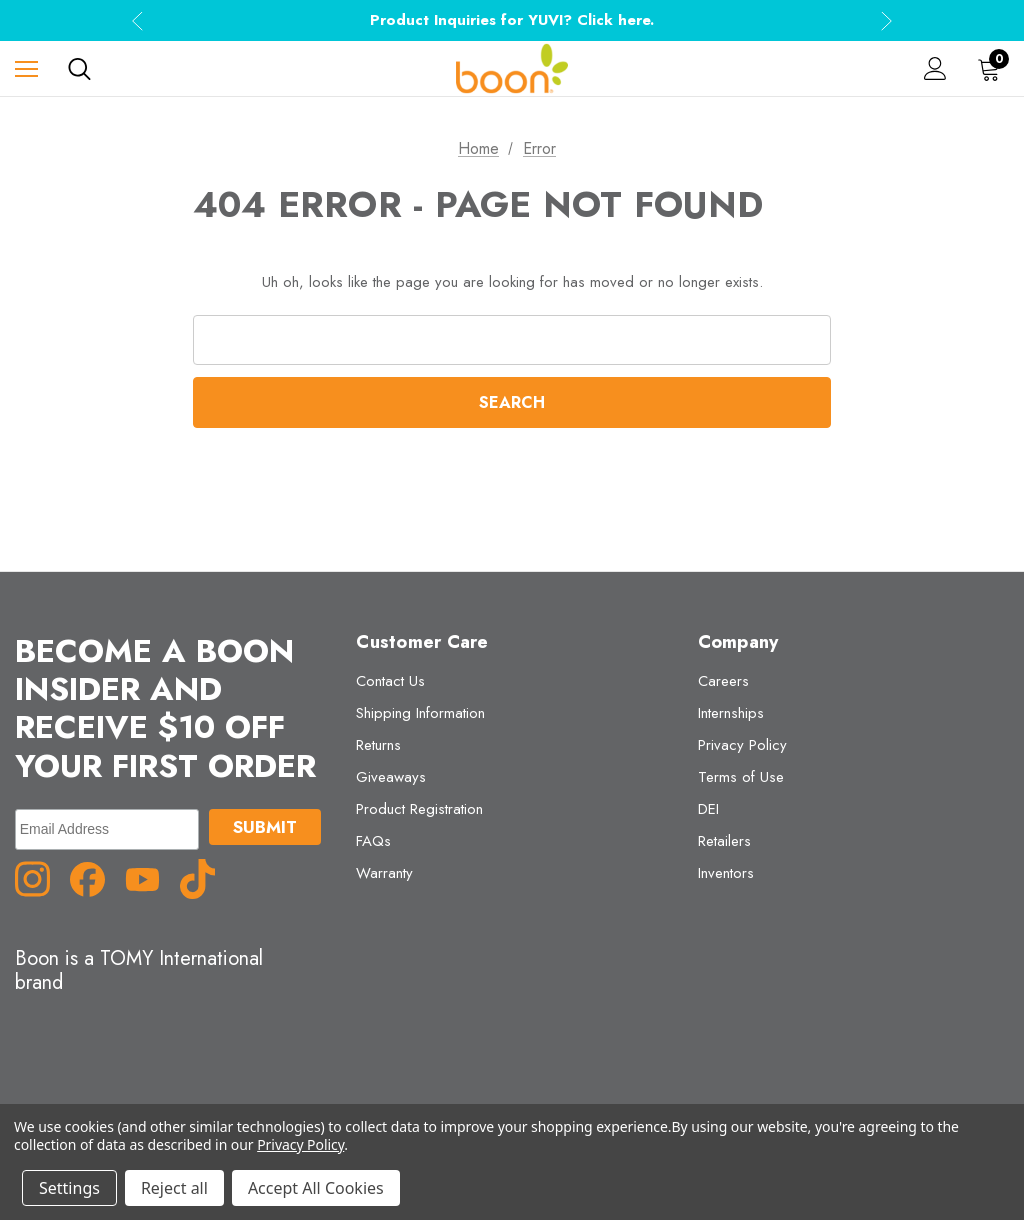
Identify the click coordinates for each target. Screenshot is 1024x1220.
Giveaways (391, 777)
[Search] (79, 69)
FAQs (373, 841)
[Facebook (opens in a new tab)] (95, 878)
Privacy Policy (742, 745)
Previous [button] (137, 20)
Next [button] (886, 20)
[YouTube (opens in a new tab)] (150, 878)
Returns (378, 745)
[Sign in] (935, 68)
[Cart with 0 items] (993, 69)
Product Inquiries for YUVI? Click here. (512, 20)
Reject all (174, 1188)
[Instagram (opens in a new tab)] (40, 878)
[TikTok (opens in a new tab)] (205, 878)
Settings (69, 1188)
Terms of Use (741, 777)
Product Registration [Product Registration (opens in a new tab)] (419, 809)
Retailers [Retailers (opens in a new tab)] (724, 841)
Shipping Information (420, 713)
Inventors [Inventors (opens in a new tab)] (726, 873)
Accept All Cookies (316, 1188)
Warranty (384, 873)
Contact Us (390, 681)
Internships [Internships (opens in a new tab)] (731, 713)
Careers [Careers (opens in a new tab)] (723, 681)
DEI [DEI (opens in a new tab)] (708, 809)
